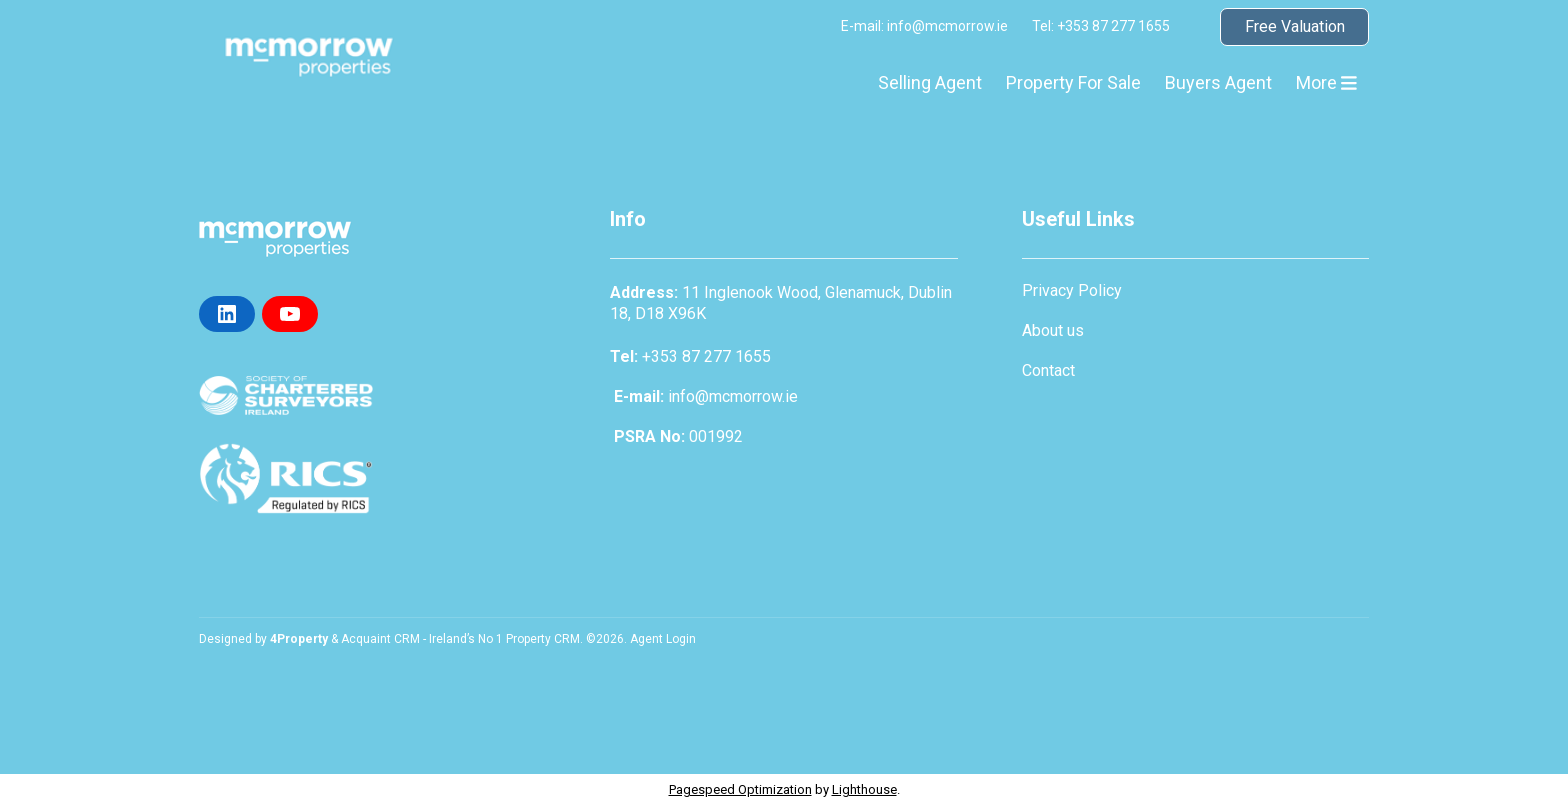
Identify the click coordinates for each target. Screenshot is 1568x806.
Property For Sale (1073, 82)
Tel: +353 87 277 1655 (1101, 26)
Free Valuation (1295, 26)
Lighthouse (864, 789)
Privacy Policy (1072, 290)
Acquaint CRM (380, 639)
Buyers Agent (1218, 82)
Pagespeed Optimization (740, 789)
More (1326, 82)
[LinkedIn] (227, 314)
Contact (1048, 370)
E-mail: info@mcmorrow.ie (924, 26)
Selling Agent (930, 82)
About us (1053, 330)
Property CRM (543, 639)
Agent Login (663, 639)
